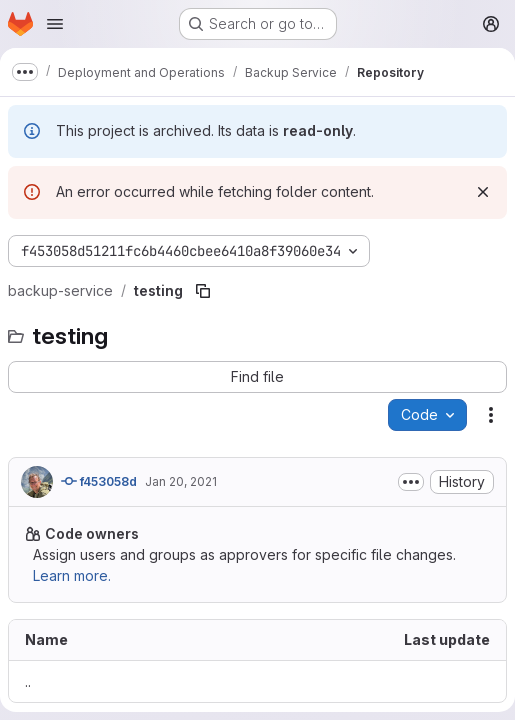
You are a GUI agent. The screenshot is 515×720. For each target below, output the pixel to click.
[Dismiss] (483, 192)
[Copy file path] (203, 291)
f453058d (99, 481)
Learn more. (72, 575)
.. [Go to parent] (28, 681)
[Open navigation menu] (55, 24)
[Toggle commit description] (411, 482)
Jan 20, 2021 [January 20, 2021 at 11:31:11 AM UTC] (181, 481)
